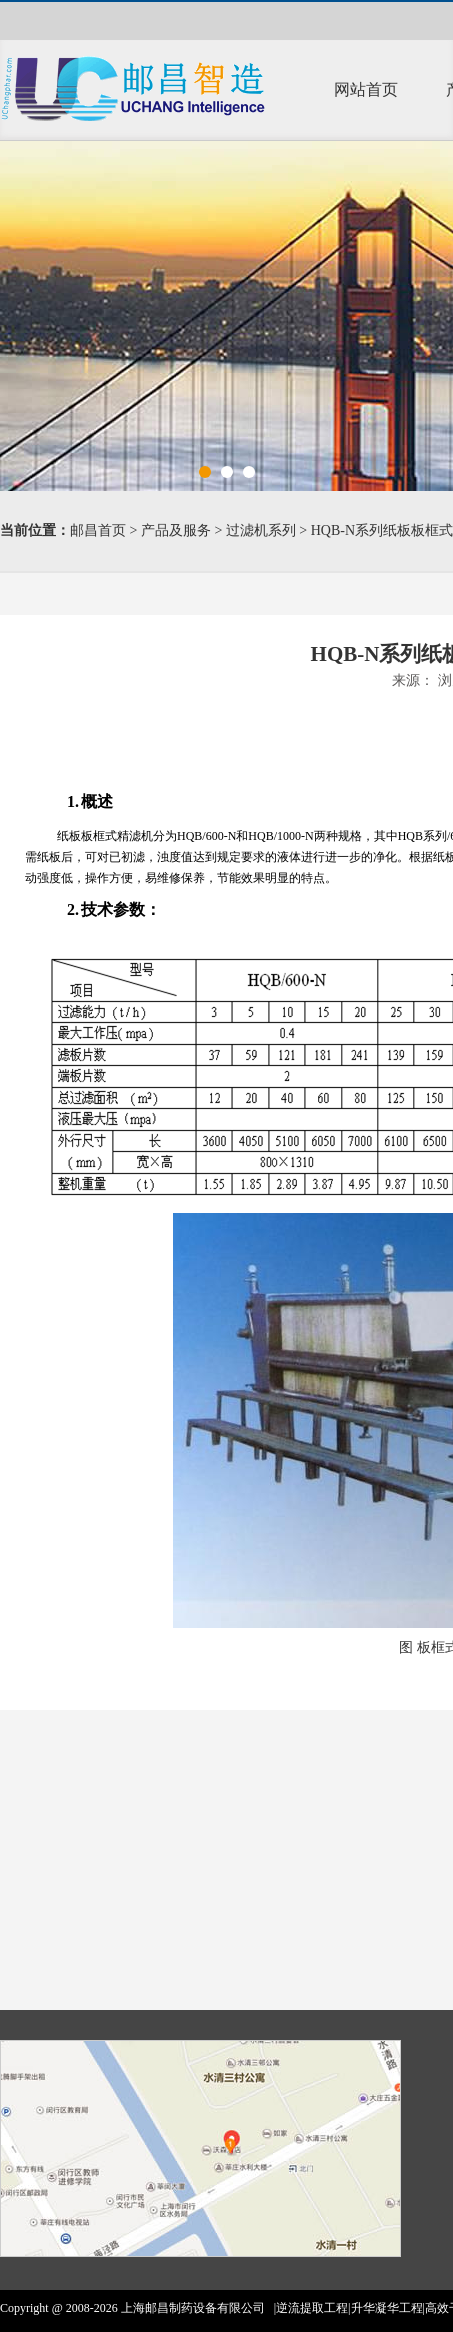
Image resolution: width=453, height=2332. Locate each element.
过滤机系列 (261, 530)
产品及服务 (176, 530)
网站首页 (366, 89)
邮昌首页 (98, 530)
